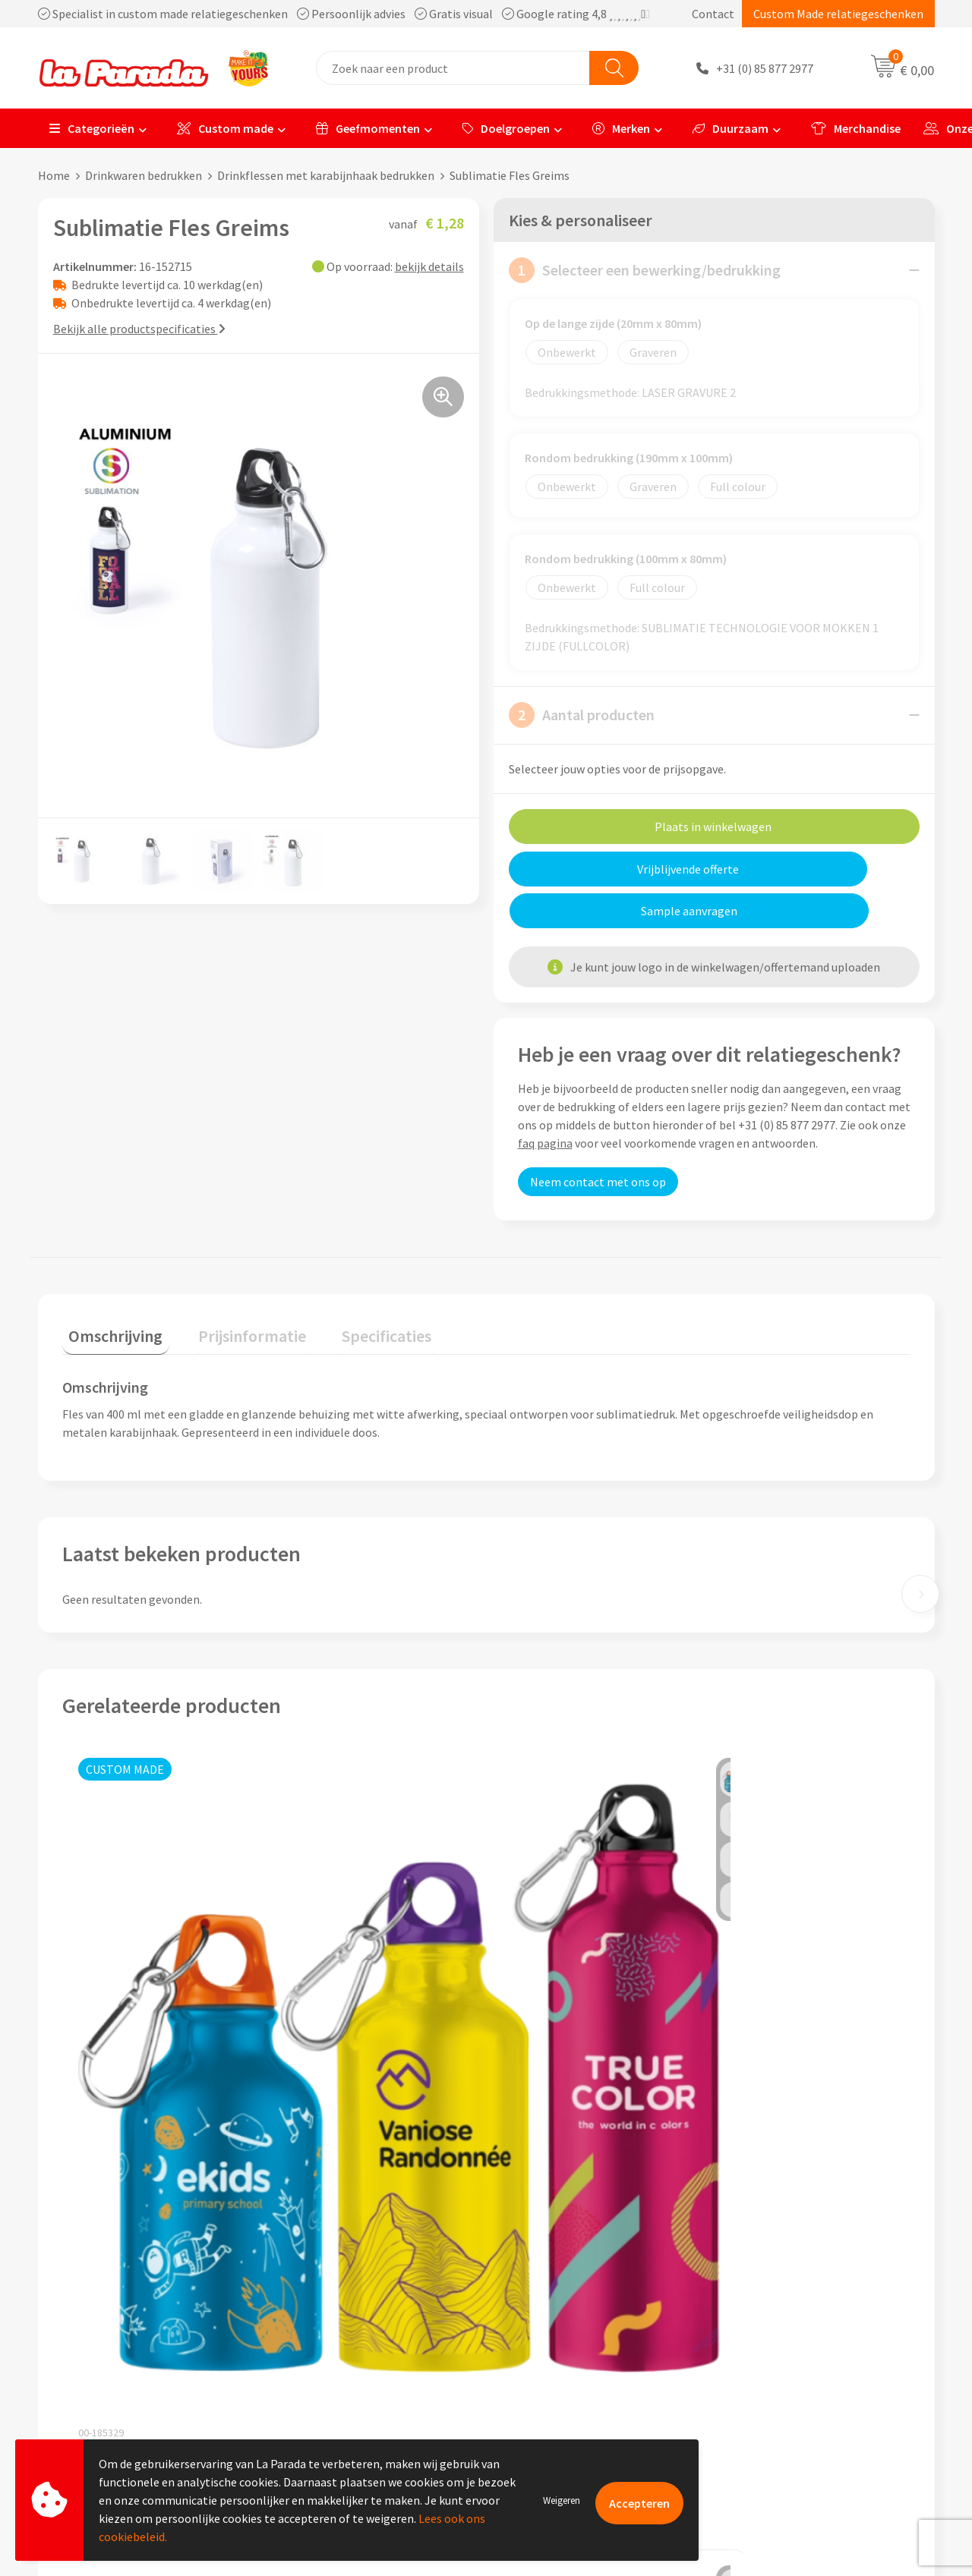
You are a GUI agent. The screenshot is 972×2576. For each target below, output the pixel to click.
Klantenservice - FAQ (559, 2271)
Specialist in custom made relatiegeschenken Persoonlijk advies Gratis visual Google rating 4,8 (344, 13)
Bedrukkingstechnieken (788, 2318)
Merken (621, 128)
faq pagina (545, 1101)
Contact (713, 13)
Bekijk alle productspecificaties (139, 328)
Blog (739, 2387)
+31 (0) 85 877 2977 (764, 68)
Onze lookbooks (769, 2364)
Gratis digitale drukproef (569, 2318)
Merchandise (856, 128)
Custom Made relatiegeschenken (838, 13)
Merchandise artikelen (784, 2295)
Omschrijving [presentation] (109, 1288)
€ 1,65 (523, 2079)
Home (54, 175)
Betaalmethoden (550, 2387)
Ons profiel (311, 2271)
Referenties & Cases (334, 2295)
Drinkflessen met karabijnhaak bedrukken (325, 175)
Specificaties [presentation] (354, 1288)
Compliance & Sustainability (355, 2318)
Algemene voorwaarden (344, 2340)
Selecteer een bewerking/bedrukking (645, 270)
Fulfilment (533, 2410)
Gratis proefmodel (553, 2295)
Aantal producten (582, 715)
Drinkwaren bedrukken (143, 175)
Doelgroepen (506, 128)
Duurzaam (730, 128)
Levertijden (534, 2340)
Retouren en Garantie (561, 2364)
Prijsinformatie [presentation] (233, 1288)
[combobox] (453, 68)
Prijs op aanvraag (133, 2043)
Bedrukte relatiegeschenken (800, 2340)
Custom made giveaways (790, 2271)
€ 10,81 (330, 2107)
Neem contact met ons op (598, 1140)
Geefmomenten (368, 128)
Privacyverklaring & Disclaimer (361, 2364)
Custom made (225, 128)
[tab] (109, 1291)
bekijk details (429, 266)
